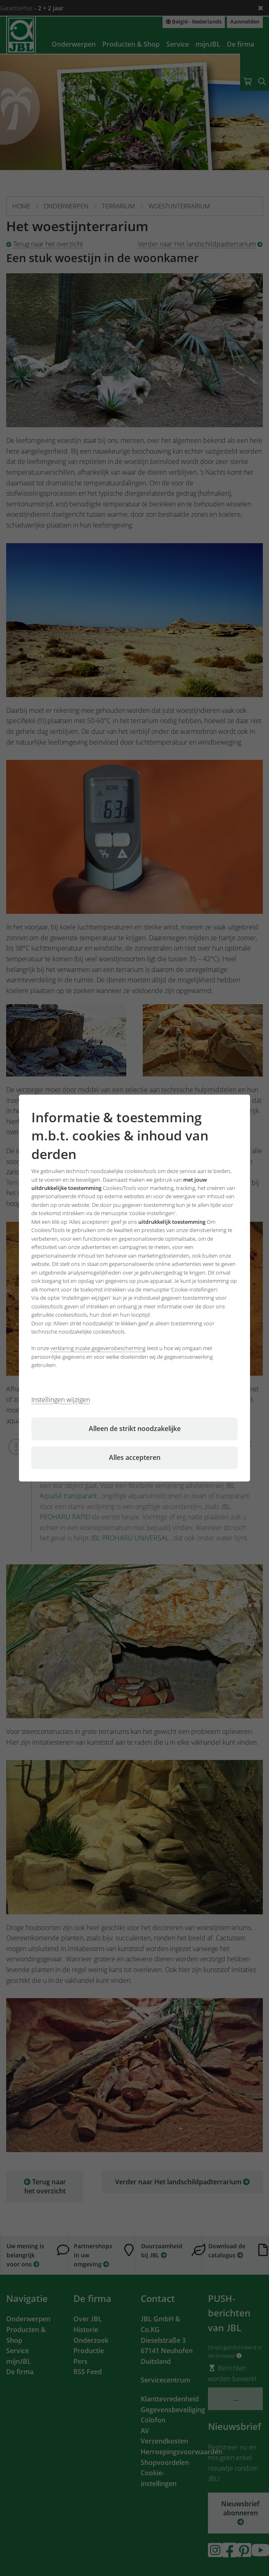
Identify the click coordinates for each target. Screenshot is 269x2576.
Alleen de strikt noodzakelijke (135, 1428)
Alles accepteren (134, 1457)
